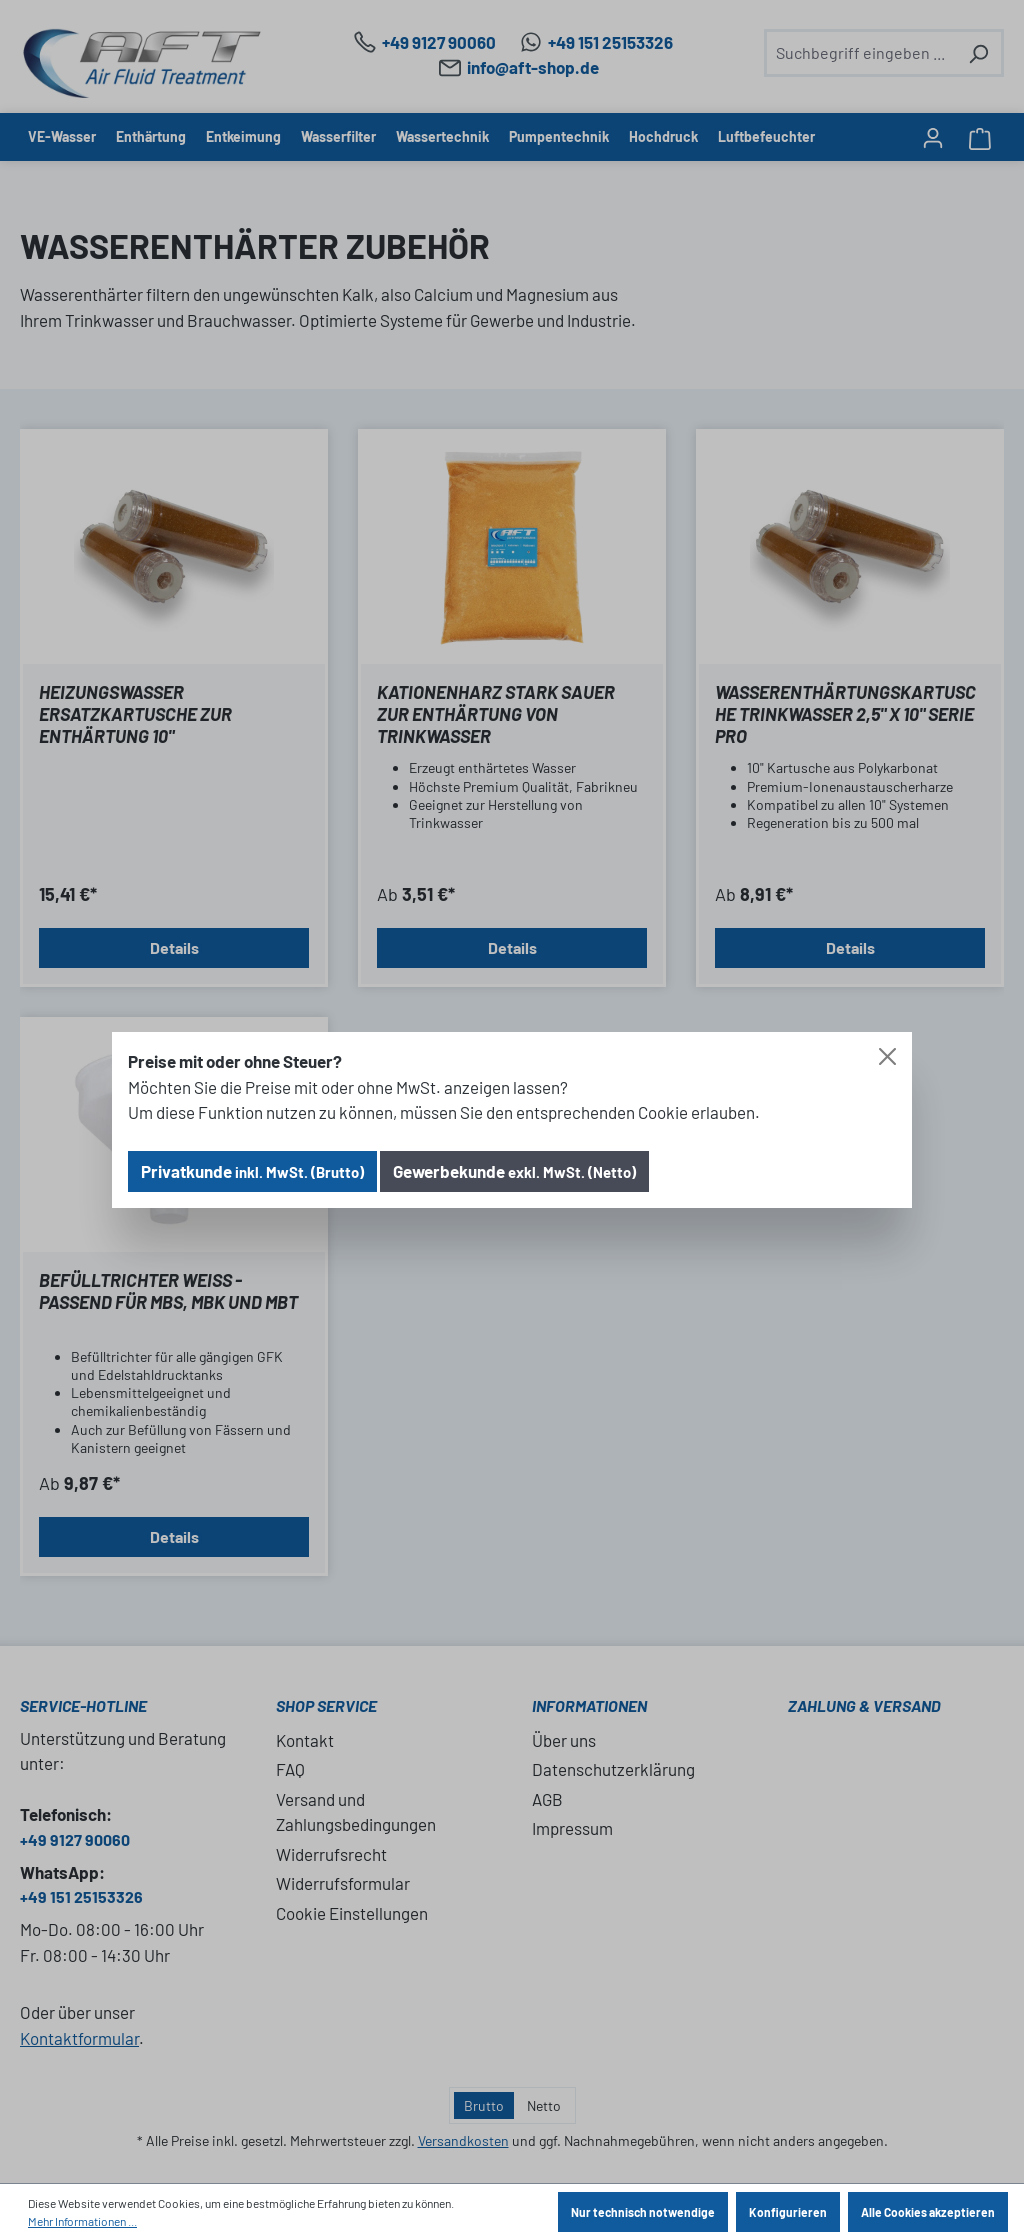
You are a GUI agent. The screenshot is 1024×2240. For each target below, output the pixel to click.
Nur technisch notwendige (643, 2212)
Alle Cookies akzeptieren (928, 2212)
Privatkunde (252, 1171)
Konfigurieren (788, 2212)
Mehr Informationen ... (82, 2221)
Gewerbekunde (514, 1171)
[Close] (887, 1056)
